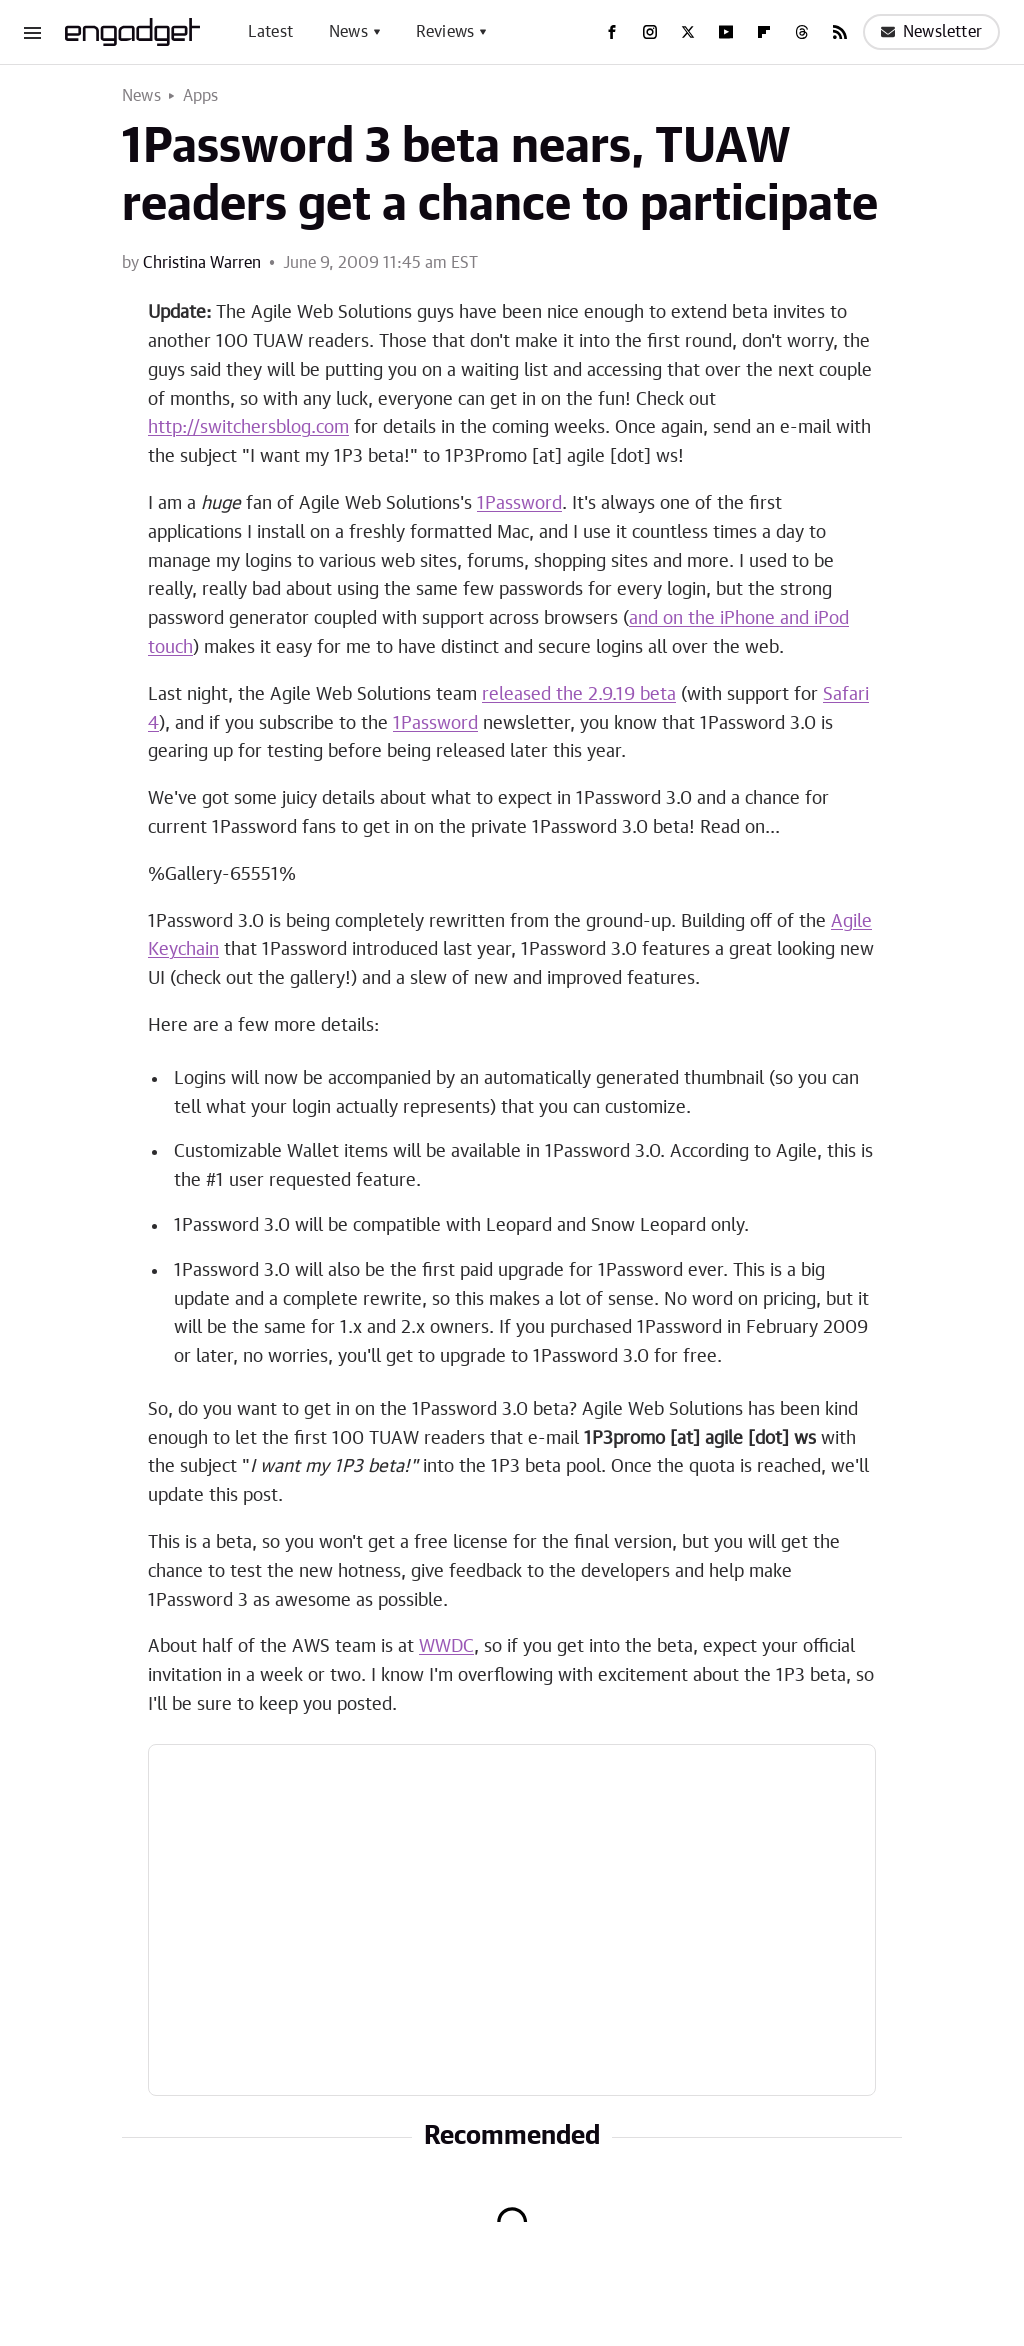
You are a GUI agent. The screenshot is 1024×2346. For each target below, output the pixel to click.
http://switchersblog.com (248, 428)
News (348, 32)
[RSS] (840, 32)
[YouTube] (726, 32)
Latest (270, 32)
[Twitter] (688, 32)
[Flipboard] (764, 32)
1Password (519, 504)
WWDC (446, 1647)
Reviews (445, 32)
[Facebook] (612, 32)
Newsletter (931, 32)
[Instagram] (650, 32)
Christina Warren (202, 263)
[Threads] (802, 32)
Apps (201, 96)
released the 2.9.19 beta (579, 695)
